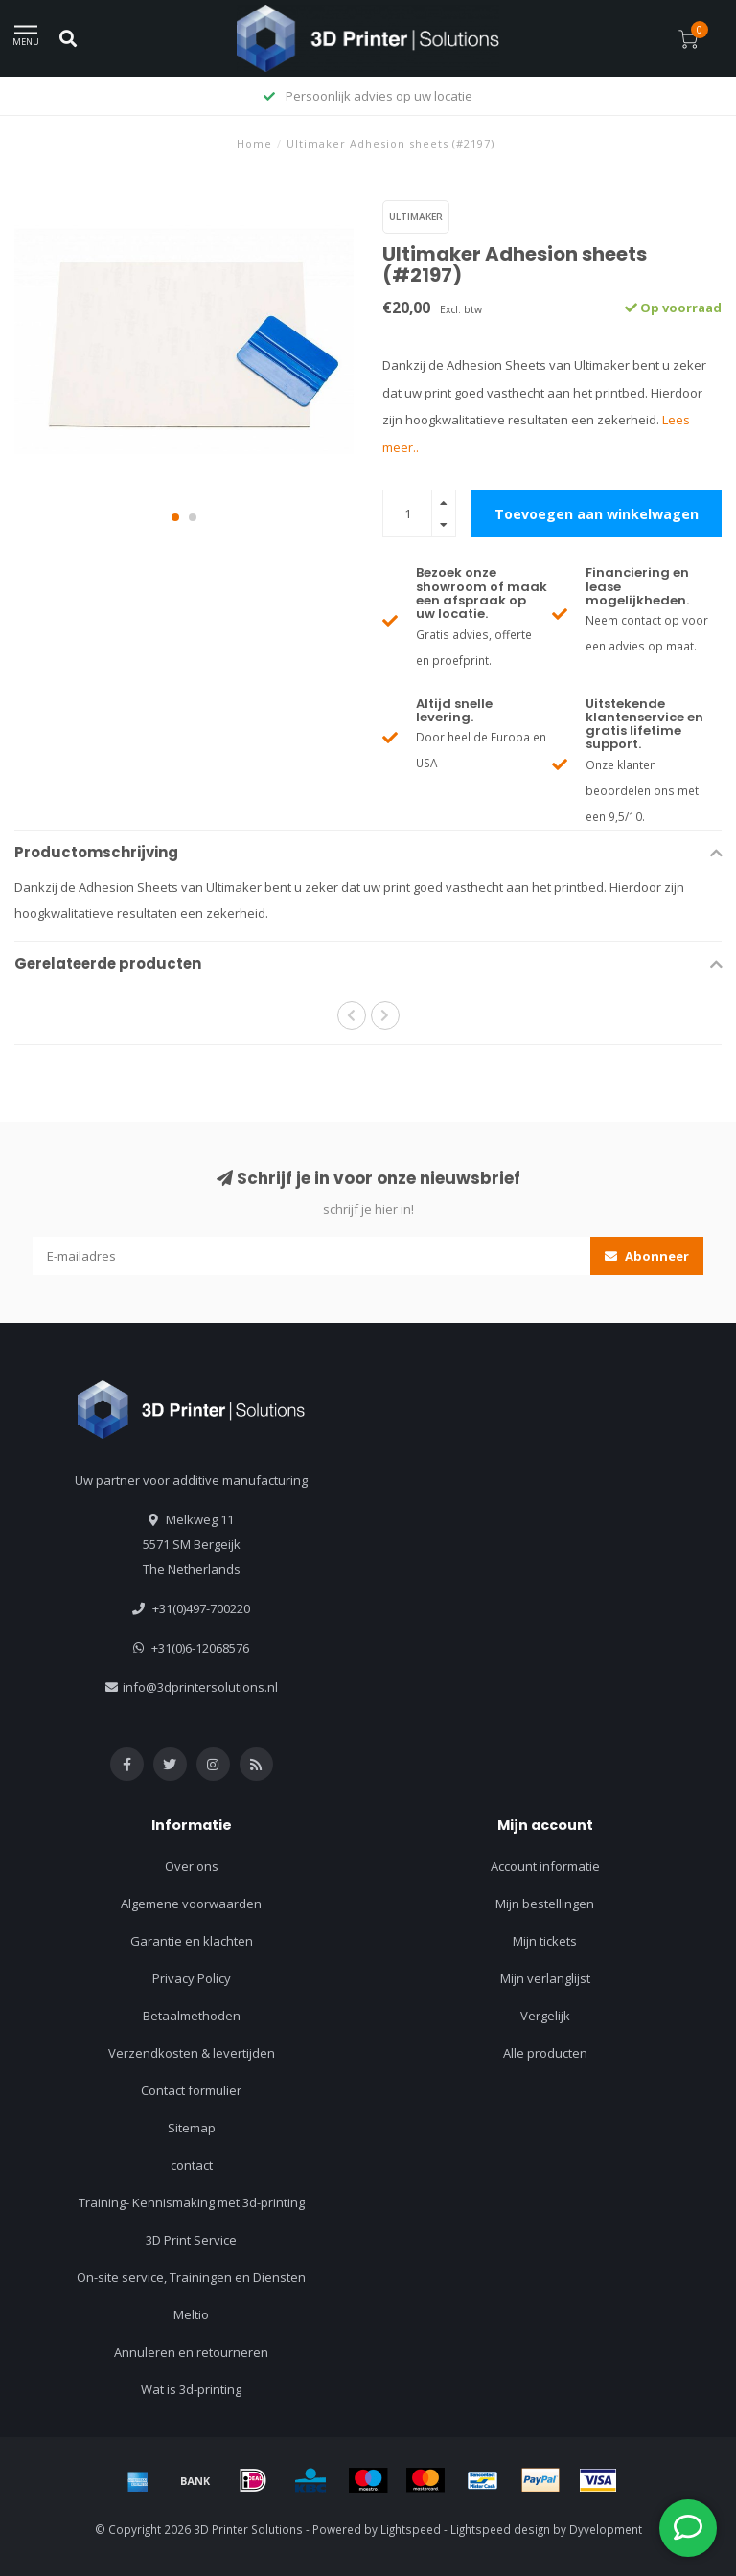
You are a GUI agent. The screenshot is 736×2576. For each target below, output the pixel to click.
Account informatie (545, 1866)
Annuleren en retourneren (191, 2351)
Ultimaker (416, 216)
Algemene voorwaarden (191, 1903)
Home (254, 143)
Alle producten (545, 2053)
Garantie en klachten (191, 1940)
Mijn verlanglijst (545, 1978)
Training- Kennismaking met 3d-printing (192, 2202)
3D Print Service (191, 2239)
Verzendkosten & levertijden (191, 2053)
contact (192, 2165)
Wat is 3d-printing (191, 2389)
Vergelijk (545, 2015)
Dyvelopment (605, 2529)
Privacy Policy (191, 1978)
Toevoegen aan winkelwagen (596, 514)
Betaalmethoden (192, 2015)
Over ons (191, 1866)
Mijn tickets (545, 1940)
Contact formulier (191, 2090)
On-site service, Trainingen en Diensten (191, 2277)
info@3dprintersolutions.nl (200, 1687)
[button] (175, 517)
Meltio (191, 2314)
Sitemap (192, 2127)
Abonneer (647, 1256)
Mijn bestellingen (544, 1903)
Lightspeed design (500, 2529)
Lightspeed (410, 2529)
